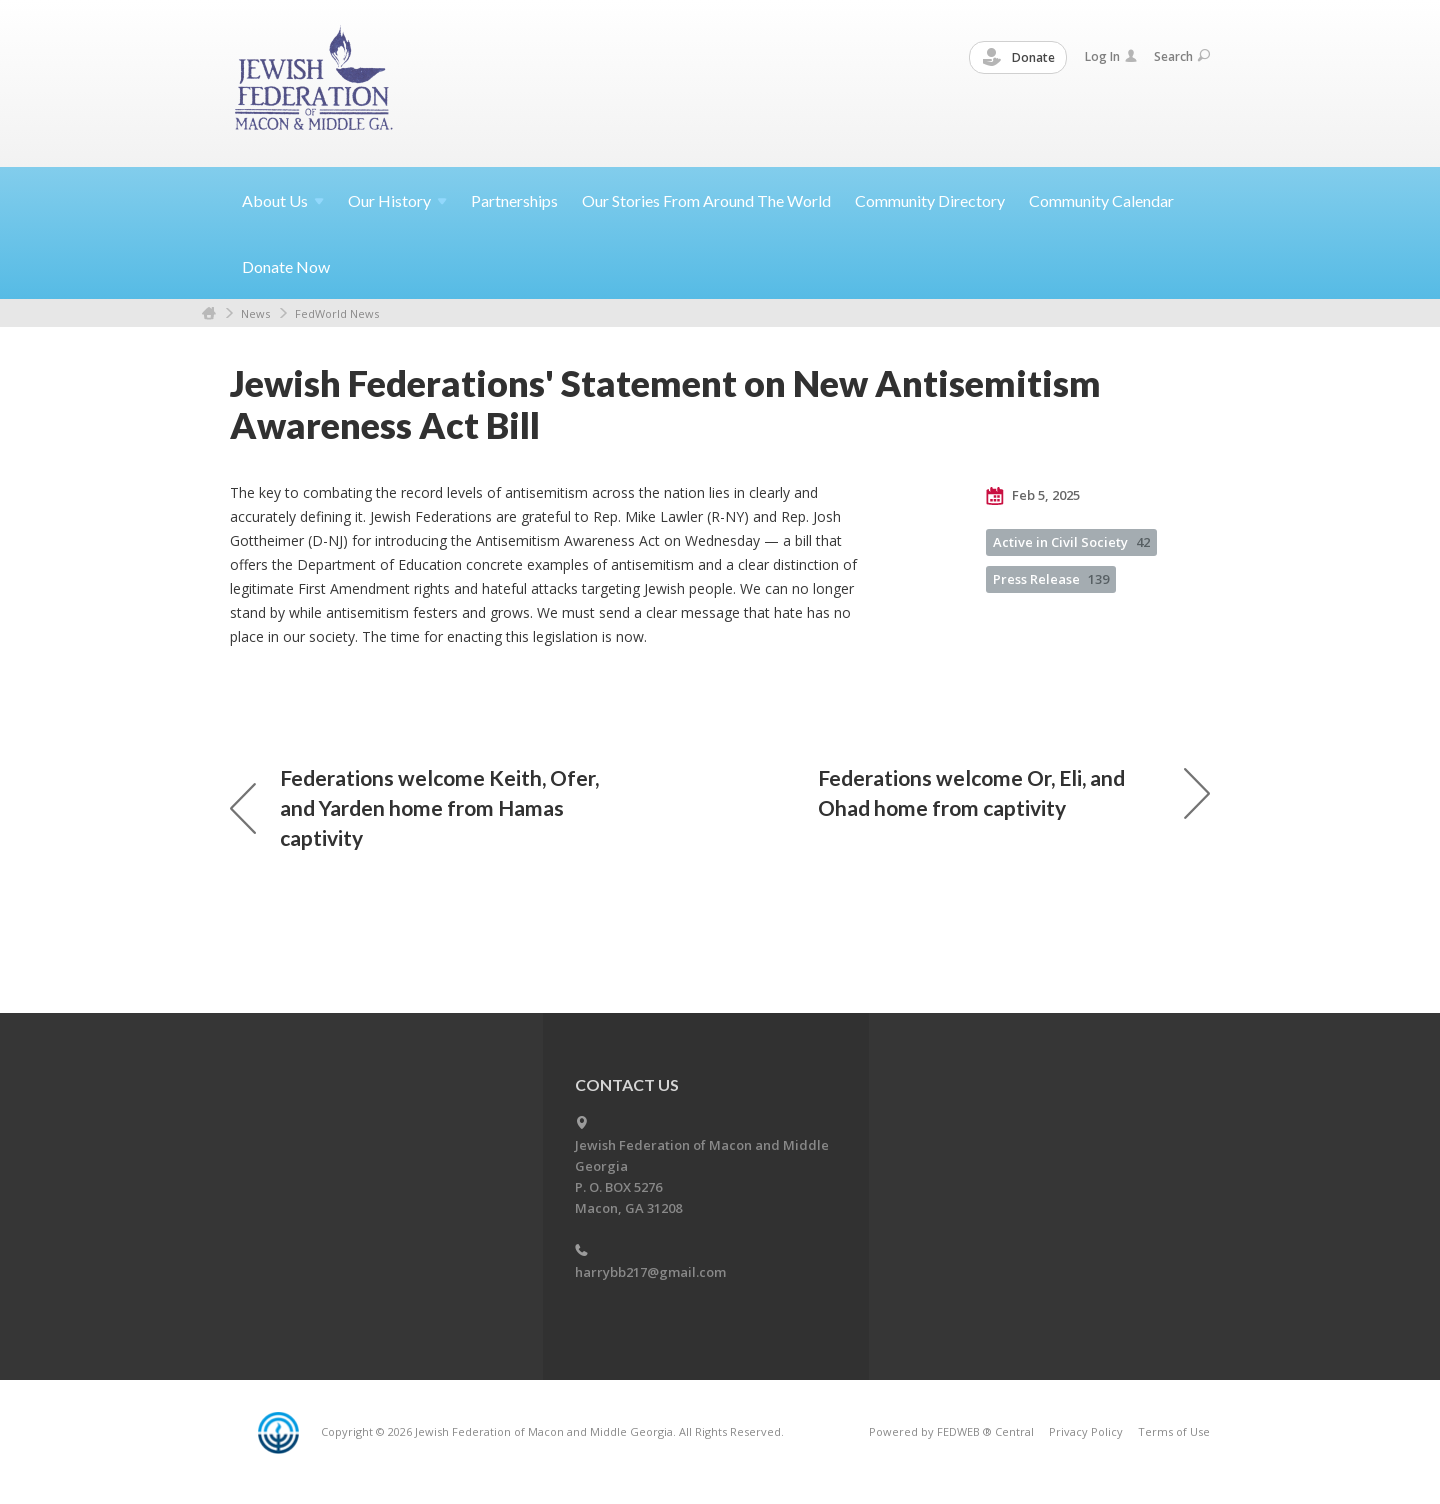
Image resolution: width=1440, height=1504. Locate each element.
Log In (1111, 56)
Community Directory (930, 200)
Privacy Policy (1086, 1431)
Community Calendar (1101, 200)
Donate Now (286, 266)
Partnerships (514, 200)
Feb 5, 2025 (1033, 496)
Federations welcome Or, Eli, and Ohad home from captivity (1014, 792)
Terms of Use (1174, 1431)
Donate (1019, 58)
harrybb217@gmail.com (650, 1272)
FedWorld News (337, 313)
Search (1182, 56)
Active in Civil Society (1071, 542)
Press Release (1051, 579)
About (283, 200)
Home (209, 313)
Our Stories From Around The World (706, 200)
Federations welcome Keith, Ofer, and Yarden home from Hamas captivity (414, 807)
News (255, 313)
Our (397, 200)
